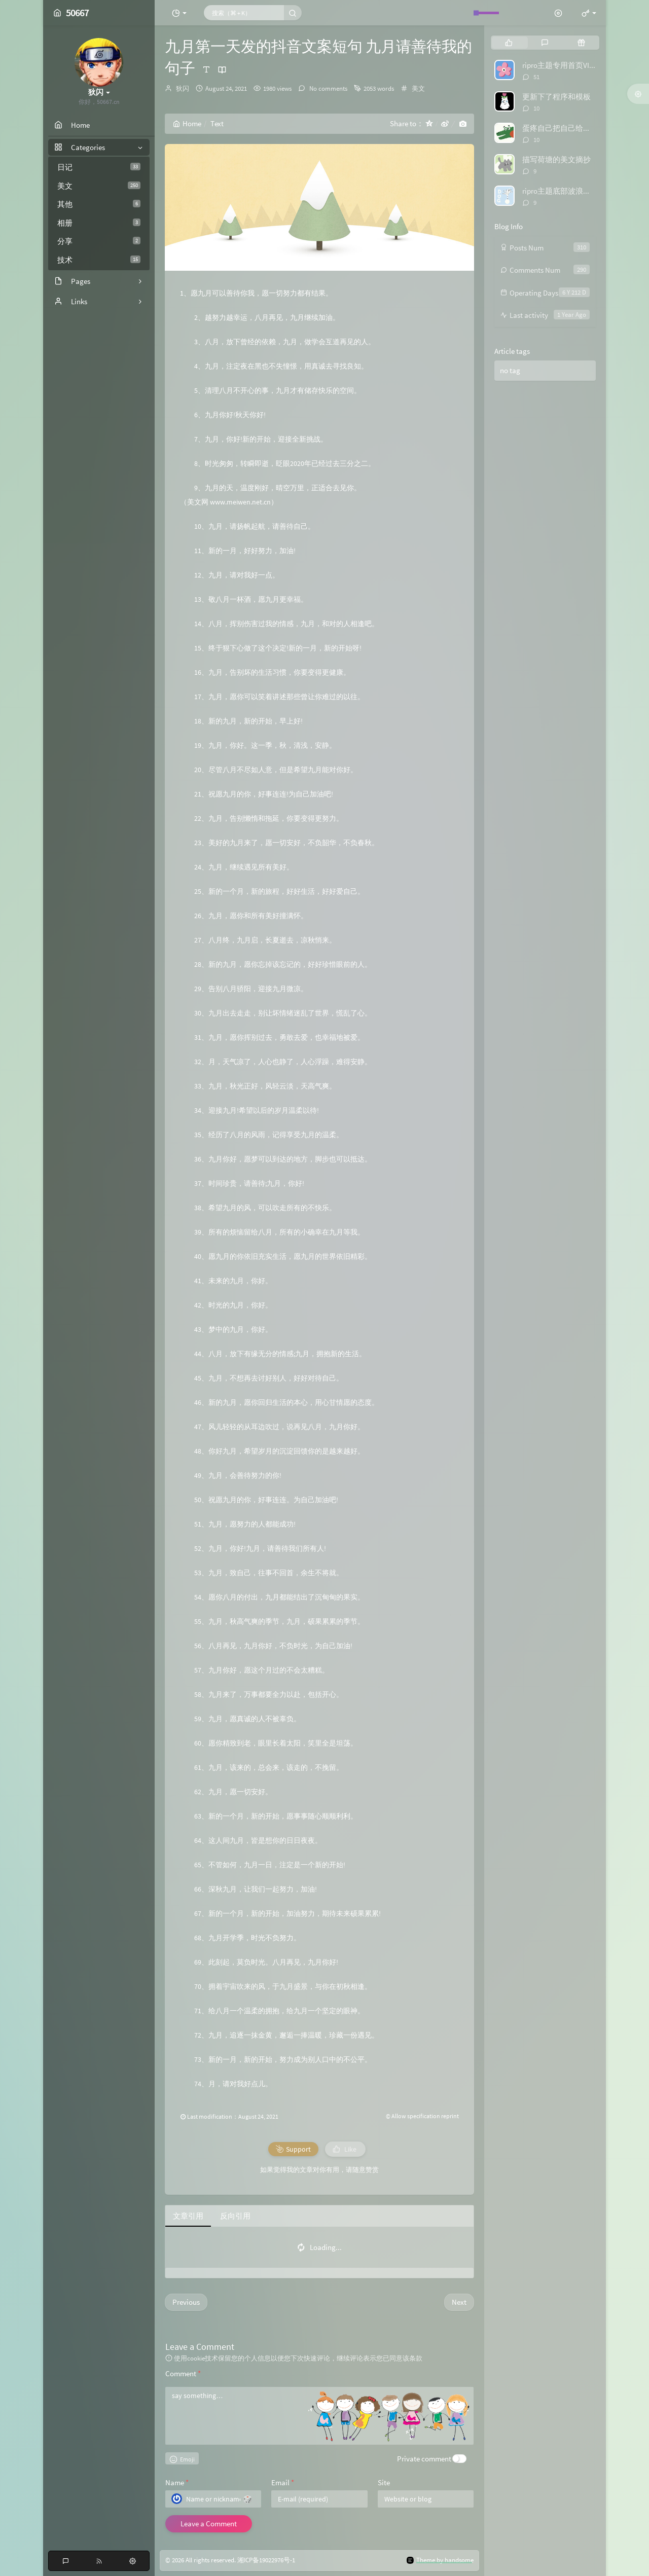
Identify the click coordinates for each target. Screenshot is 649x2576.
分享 (98, 241)
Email (282, 2482)
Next (459, 2302)
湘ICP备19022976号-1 (266, 2560)
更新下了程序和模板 (556, 96)
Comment (183, 2373)
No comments (327, 88)
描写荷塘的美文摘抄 (556, 159)
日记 (98, 167)
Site (384, 2482)
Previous (186, 2302)
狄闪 (182, 88)
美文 (98, 186)
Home (187, 123)
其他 (98, 204)
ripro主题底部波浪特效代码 (568, 191)
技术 (98, 260)
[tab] (509, 42)
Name (177, 2482)
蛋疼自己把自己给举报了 (564, 128)
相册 (98, 223)
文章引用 (188, 2216)
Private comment (424, 2458)
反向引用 (235, 2216)
